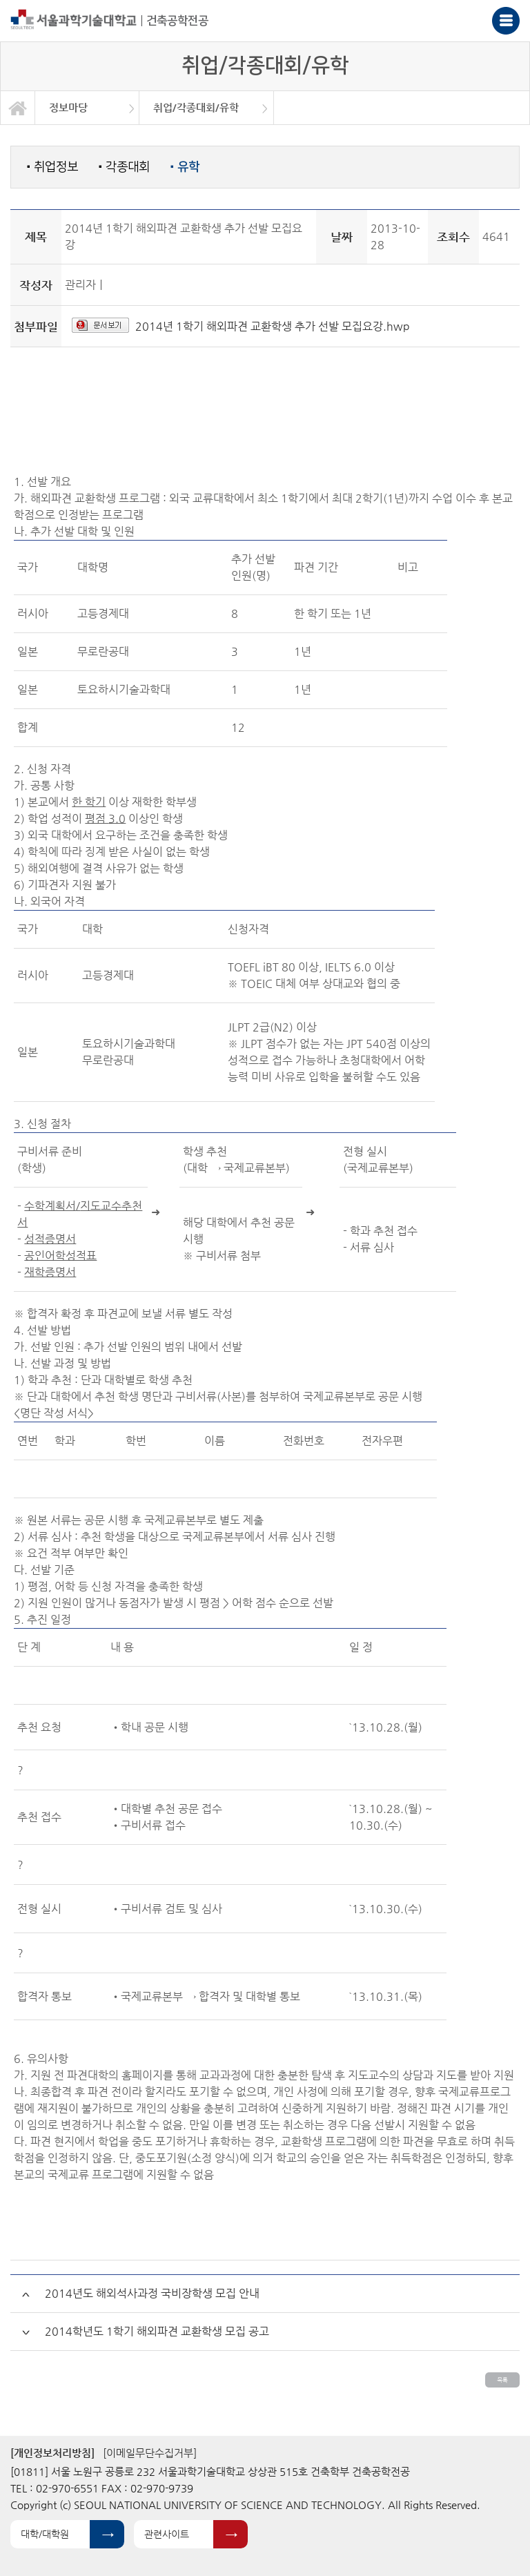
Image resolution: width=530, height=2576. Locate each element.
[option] (87, 107)
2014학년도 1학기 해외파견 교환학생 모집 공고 (157, 2331)
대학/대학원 (45, 2533)
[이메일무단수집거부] (150, 2453)
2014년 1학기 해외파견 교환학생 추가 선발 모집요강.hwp (272, 326)
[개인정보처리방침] (52, 2453)
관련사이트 (166, 2533)
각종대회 (124, 166)
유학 (184, 167)
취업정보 (52, 166)
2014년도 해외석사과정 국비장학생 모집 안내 (152, 2293)
